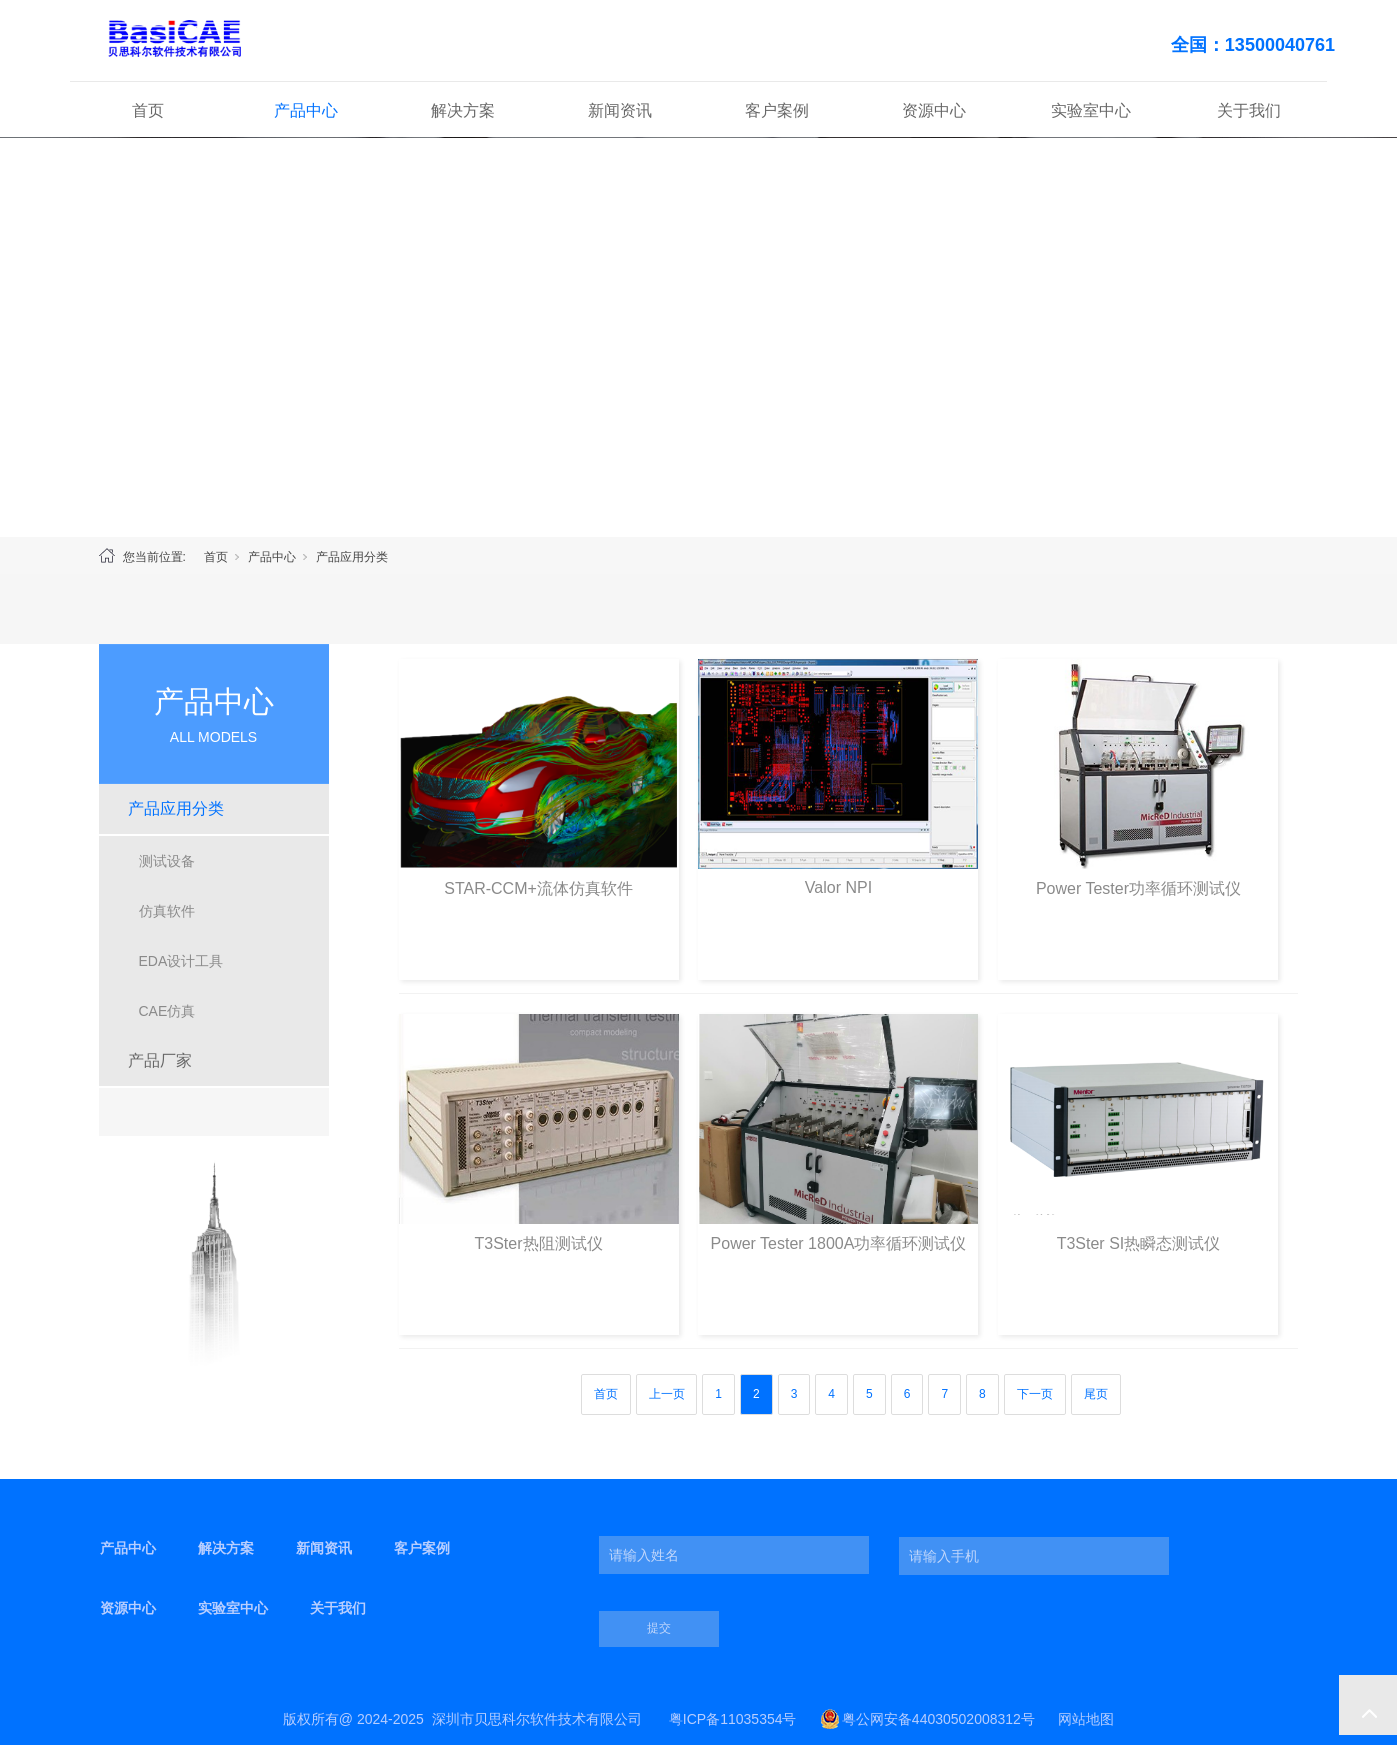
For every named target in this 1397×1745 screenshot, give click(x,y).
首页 (148, 110)
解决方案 (463, 110)
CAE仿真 (167, 1011)
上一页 (667, 1394)
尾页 (1096, 1394)
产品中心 (306, 110)
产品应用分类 (352, 557)
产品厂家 (160, 1060)
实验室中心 (1091, 110)
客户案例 (777, 110)
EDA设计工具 (181, 961)
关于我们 (1249, 110)
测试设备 (167, 861)
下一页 (1035, 1394)
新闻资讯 (620, 110)
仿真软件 (167, 911)
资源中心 (934, 110)
